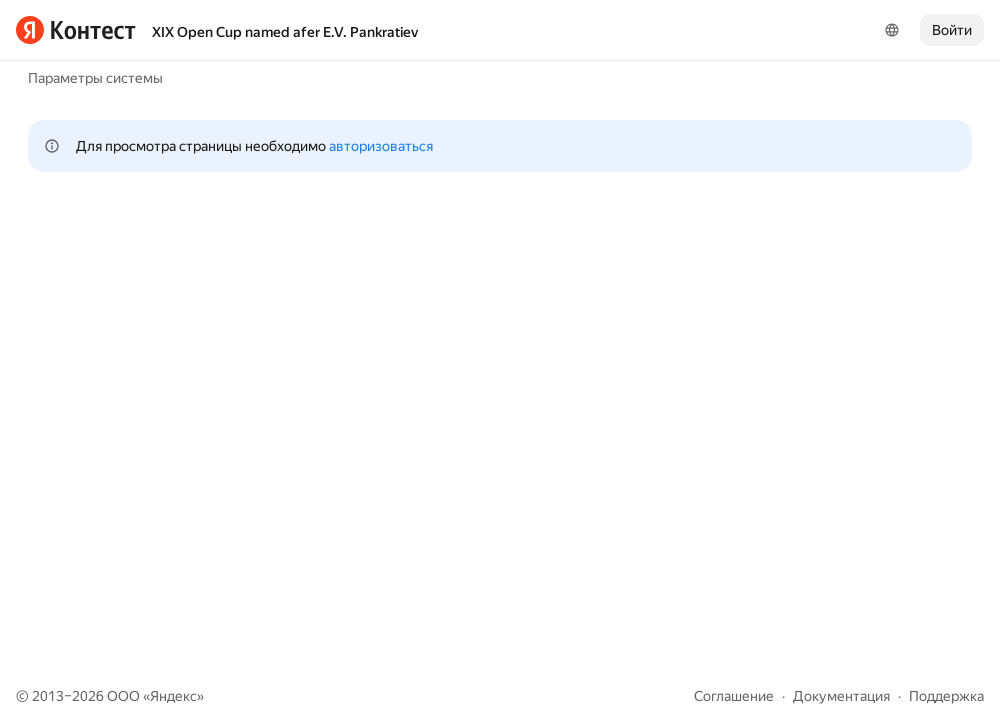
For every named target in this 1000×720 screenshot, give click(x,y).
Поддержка (946, 696)
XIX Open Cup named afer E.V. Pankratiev (285, 32)
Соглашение (734, 696)
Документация (841, 696)
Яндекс (173, 696)
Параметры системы (95, 78)
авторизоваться (381, 146)
